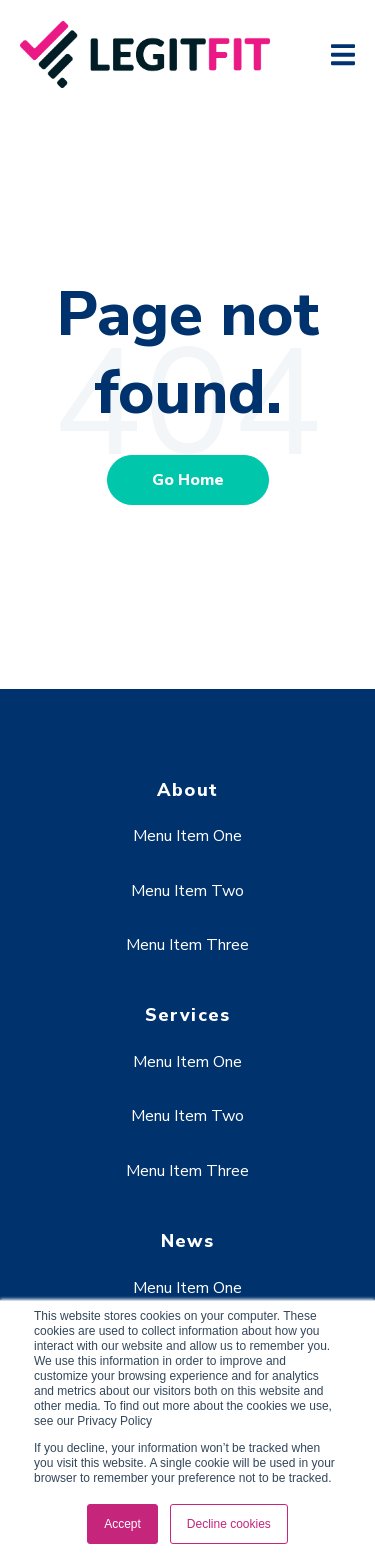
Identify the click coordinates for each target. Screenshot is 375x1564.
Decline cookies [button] (229, 1524)
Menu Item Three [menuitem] (187, 945)
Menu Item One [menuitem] (187, 836)
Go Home (188, 480)
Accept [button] (122, 1524)
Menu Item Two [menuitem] (187, 891)
